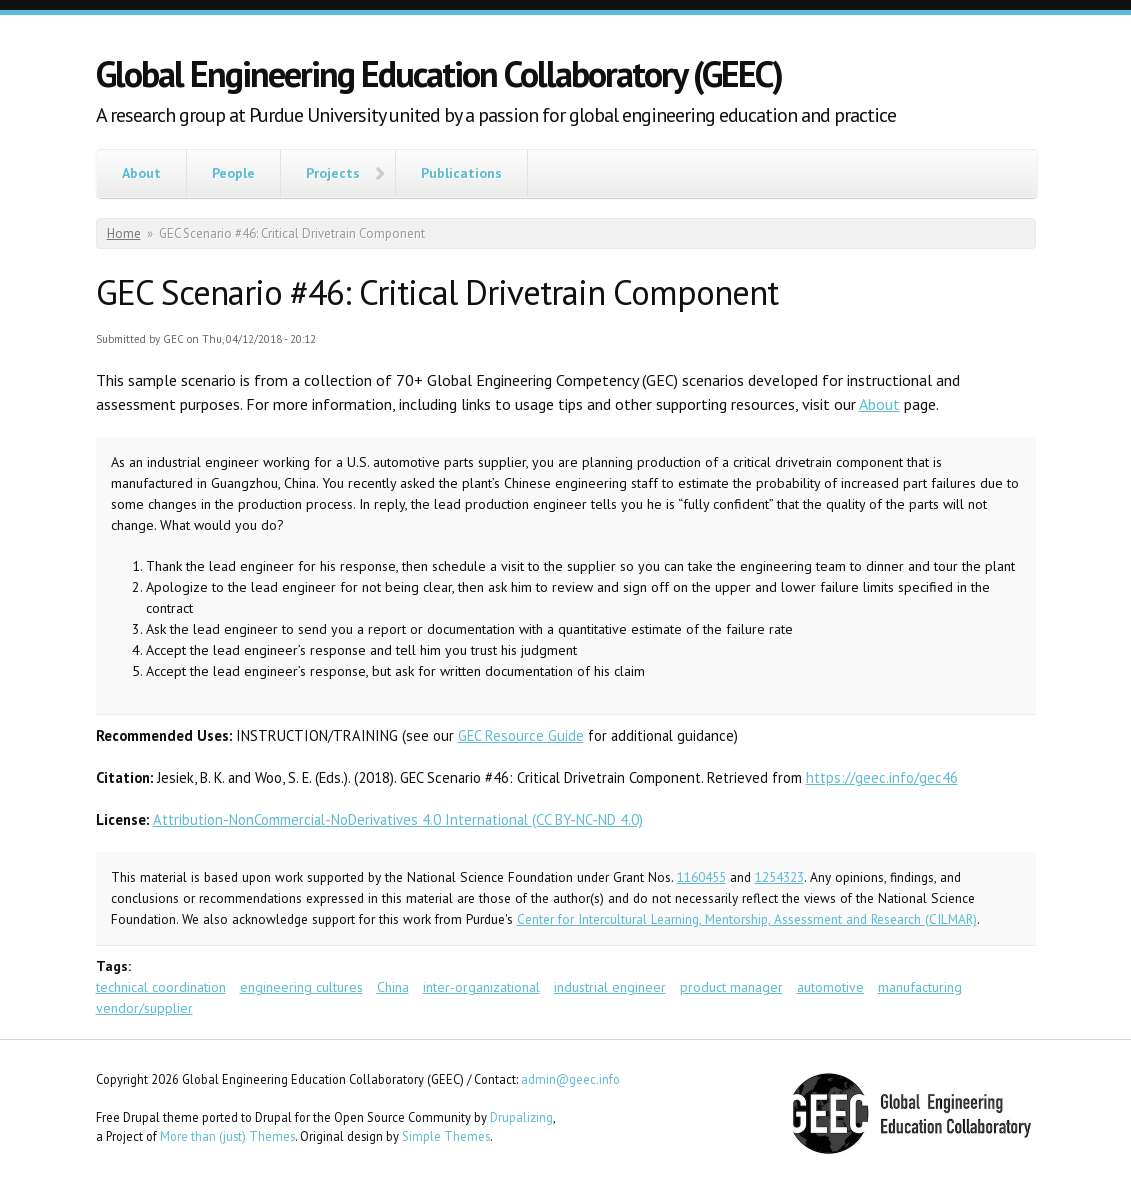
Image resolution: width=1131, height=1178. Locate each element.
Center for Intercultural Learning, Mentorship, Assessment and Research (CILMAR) (747, 919)
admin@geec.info (570, 1079)
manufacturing (920, 987)
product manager (731, 987)
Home (124, 233)
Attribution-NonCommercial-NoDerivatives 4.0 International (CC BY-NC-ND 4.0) (398, 819)
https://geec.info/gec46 (882, 777)
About (141, 173)
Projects (333, 173)
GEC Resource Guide (521, 735)
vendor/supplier (144, 1008)
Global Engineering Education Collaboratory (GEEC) (439, 73)
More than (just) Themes (227, 1136)
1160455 (701, 877)
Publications (461, 173)
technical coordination (161, 987)
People (233, 173)
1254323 (779, 877)
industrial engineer (610, 987)
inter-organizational (481, 987)
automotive (830, 987)
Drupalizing (521, 1117)
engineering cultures (301, 987)
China (393, 987)
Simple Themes (446, 1136)
